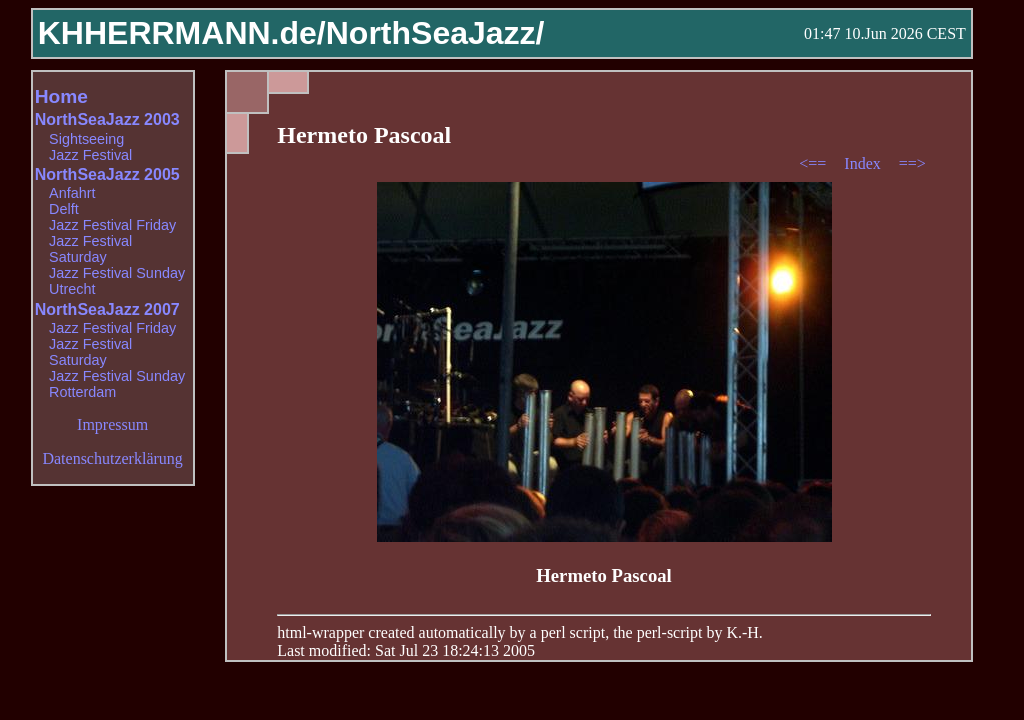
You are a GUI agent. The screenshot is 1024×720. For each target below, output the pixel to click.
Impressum (112, 424)
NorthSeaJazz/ (435, 33)
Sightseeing (86, 139)
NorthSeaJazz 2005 (107, 174)
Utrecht (72, 289)
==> (912, 163)
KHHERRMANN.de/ (182, 33)
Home (61, 96)
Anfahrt (72, 193)
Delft (64, 209)
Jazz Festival (90, 155)
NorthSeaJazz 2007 (107, 309)
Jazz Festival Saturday (90, 249)
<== (814, 163)
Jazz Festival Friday (112, 225)
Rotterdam (82, 392)
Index (864, 163)
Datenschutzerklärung (112, 458)
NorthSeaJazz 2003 (107, 119)
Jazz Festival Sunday (117, 273)
